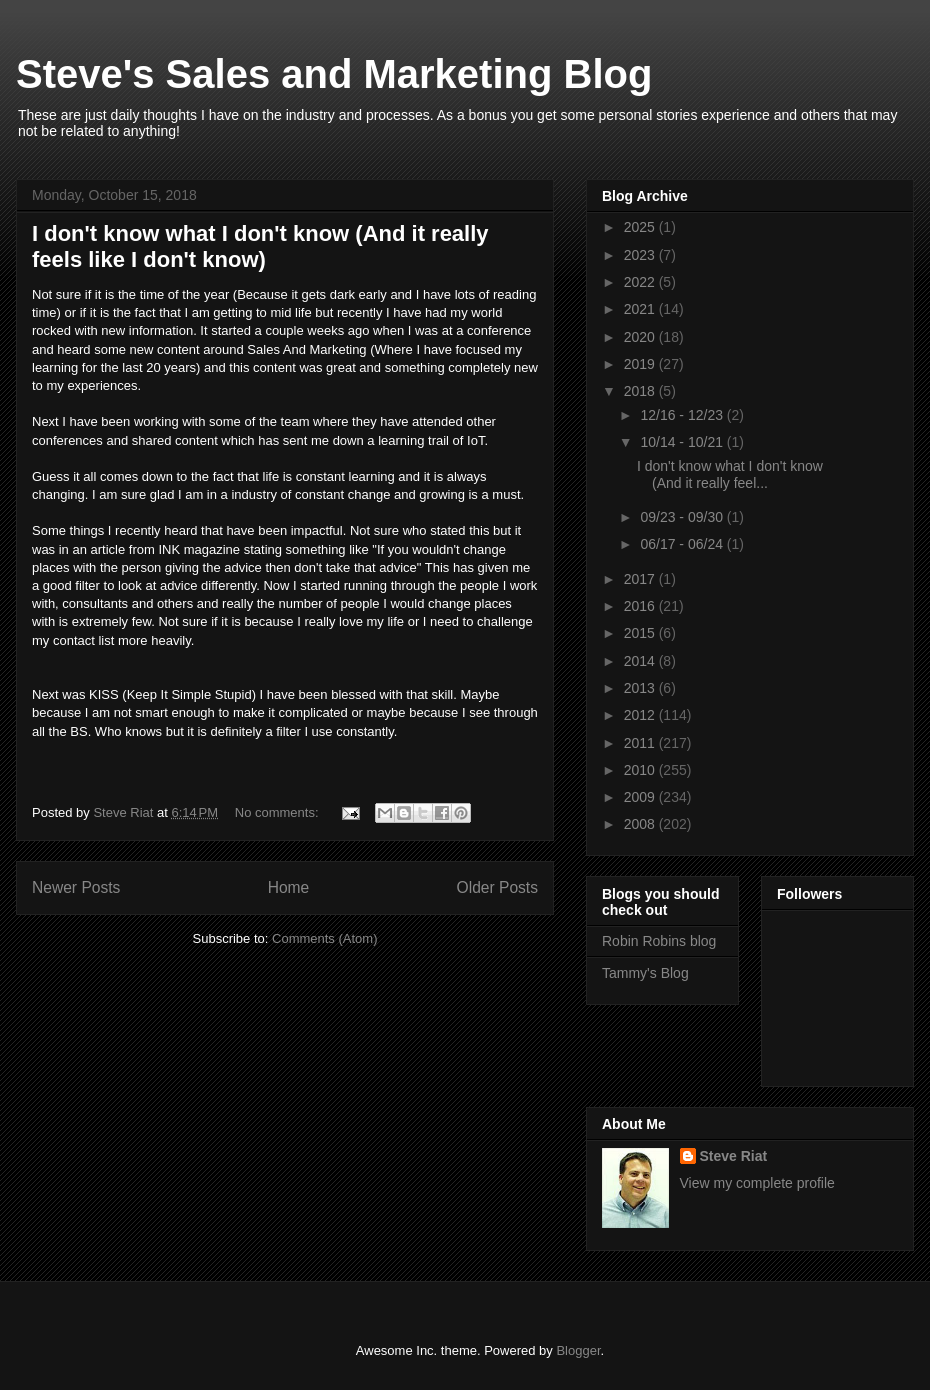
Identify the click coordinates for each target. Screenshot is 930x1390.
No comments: (278, 812)
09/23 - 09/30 (683, 517)
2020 (641, 337)
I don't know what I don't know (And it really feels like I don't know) (260, 246)
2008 (641, 824)
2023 (641, 255)
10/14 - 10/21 (683, 442)
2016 (641, 606)
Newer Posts (76, 887)
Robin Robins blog (659, 941)
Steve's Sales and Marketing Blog (334, 74)
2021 (641, 309)
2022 (641, 282)
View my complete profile (757, 1183)
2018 (641, 391)
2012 (641, 715)
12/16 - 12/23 (683, 415)
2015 (641, 633)
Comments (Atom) (324, 938)
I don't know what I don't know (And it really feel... (730, 474)
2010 (641, 770)
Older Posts (497, 887)
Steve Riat (734, 1156)
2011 (641, 743)
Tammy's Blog (645, 973)
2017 (641, 579)
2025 (641, 227)
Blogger (578, 1350)
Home (289, 887)
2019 (641, 364)
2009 (641, 797)
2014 (641, 661)
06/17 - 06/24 (683, 544)
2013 (641, 688)
